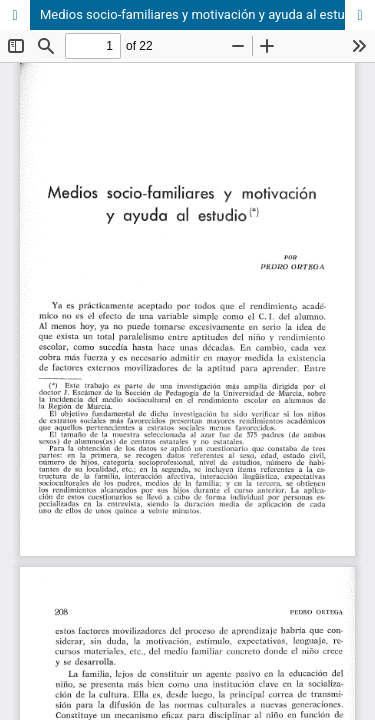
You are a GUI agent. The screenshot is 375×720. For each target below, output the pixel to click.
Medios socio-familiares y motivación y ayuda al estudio (201, 14)
